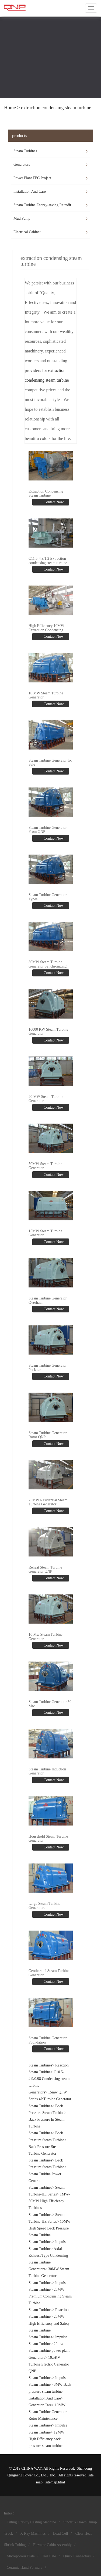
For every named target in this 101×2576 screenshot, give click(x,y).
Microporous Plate (21, 2556)
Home (10, 107)
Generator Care (40, 2405)
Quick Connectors (76, 2556)
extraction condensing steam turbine (56, 107)
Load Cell (60, 2533)
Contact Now (53, 502)
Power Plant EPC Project (32, 178)
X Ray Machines (33, 2533)
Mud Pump (21, 218)
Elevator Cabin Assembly (52, 2545)
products (19, 135)
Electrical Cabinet (27, 232)
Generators (21, 164)
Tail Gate (49, 2556)
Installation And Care (29, 191)
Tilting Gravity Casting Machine (31, 2522)
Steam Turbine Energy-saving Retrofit (42, 205)
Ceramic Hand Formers (24, 2567)
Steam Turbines (25, 151)
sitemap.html (55, 2482)
